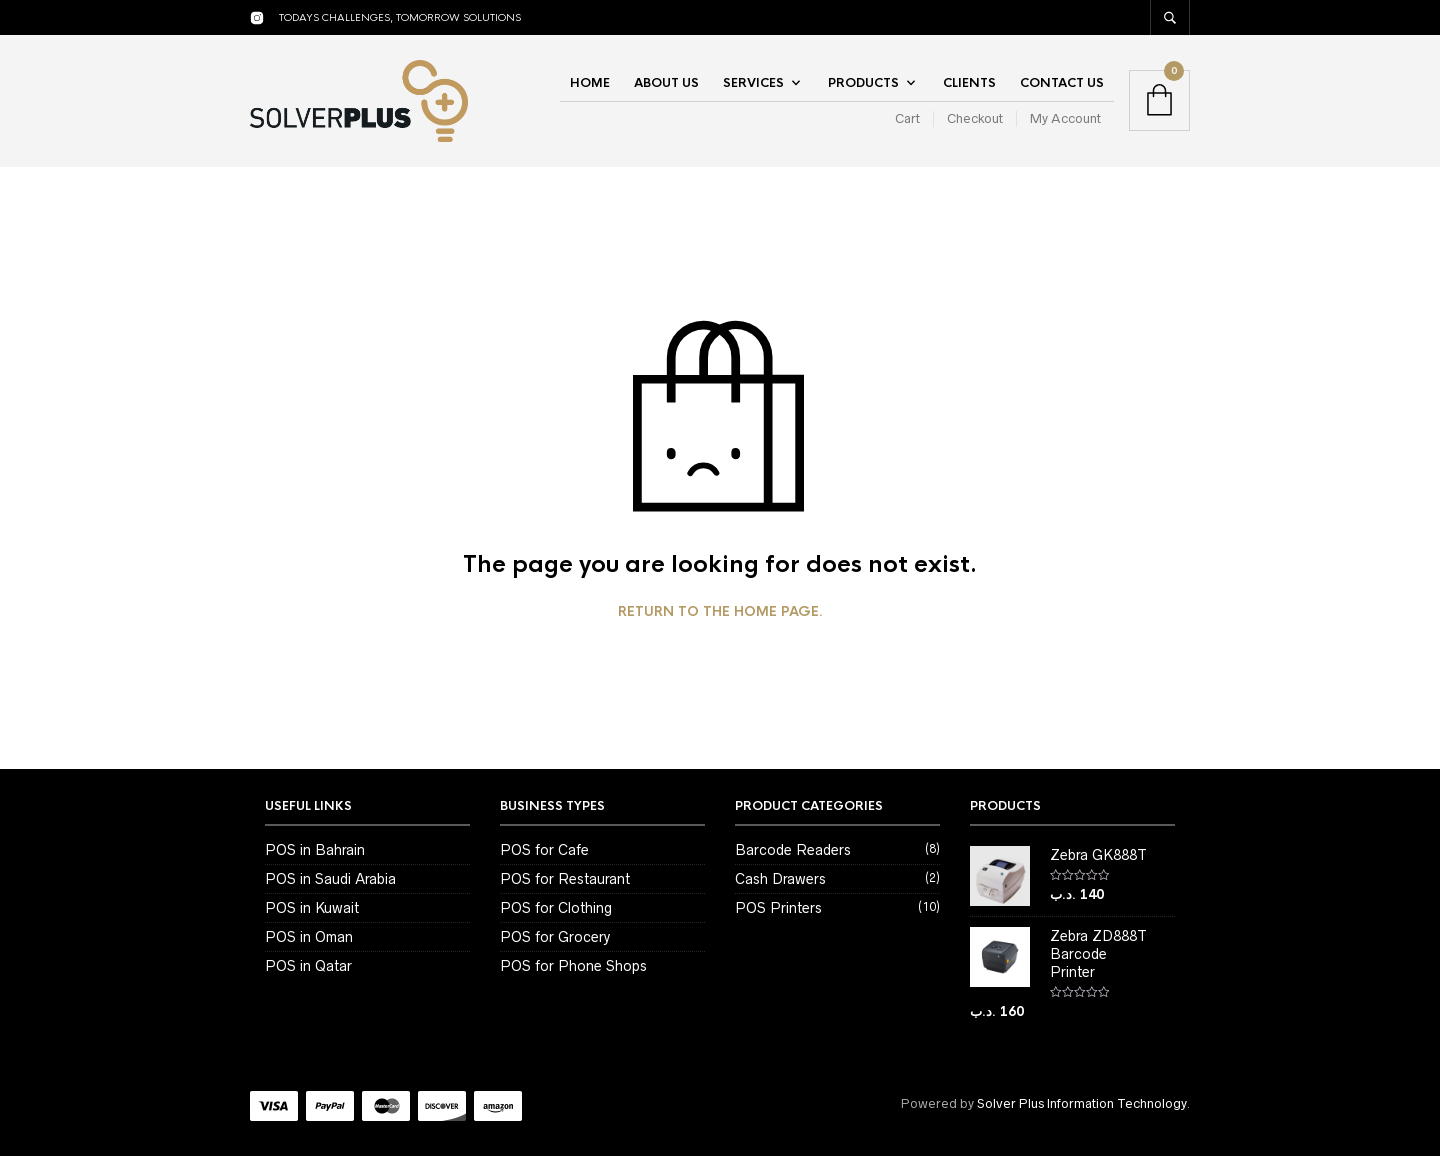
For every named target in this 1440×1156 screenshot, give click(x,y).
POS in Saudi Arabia (330, 879)
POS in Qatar (308, 966)
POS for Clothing (556, 908)
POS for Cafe (544, 850)
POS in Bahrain (315, 850)
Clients (969, 83)
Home (590, 83)
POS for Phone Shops (573, 966)
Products (863, 83)
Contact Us (1062, 83)
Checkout (975, 118)
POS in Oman (309, 937)
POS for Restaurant (565, 879)
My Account (1065, 118)
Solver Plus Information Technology (1081, 1103)
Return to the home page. (720, 612)
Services (753, 83)
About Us (666, 83)
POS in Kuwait (312, 908)
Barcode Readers (793, 850)
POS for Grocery (555, 937)
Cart (907, 118)
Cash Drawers (780, 879)
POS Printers (778, 908)
